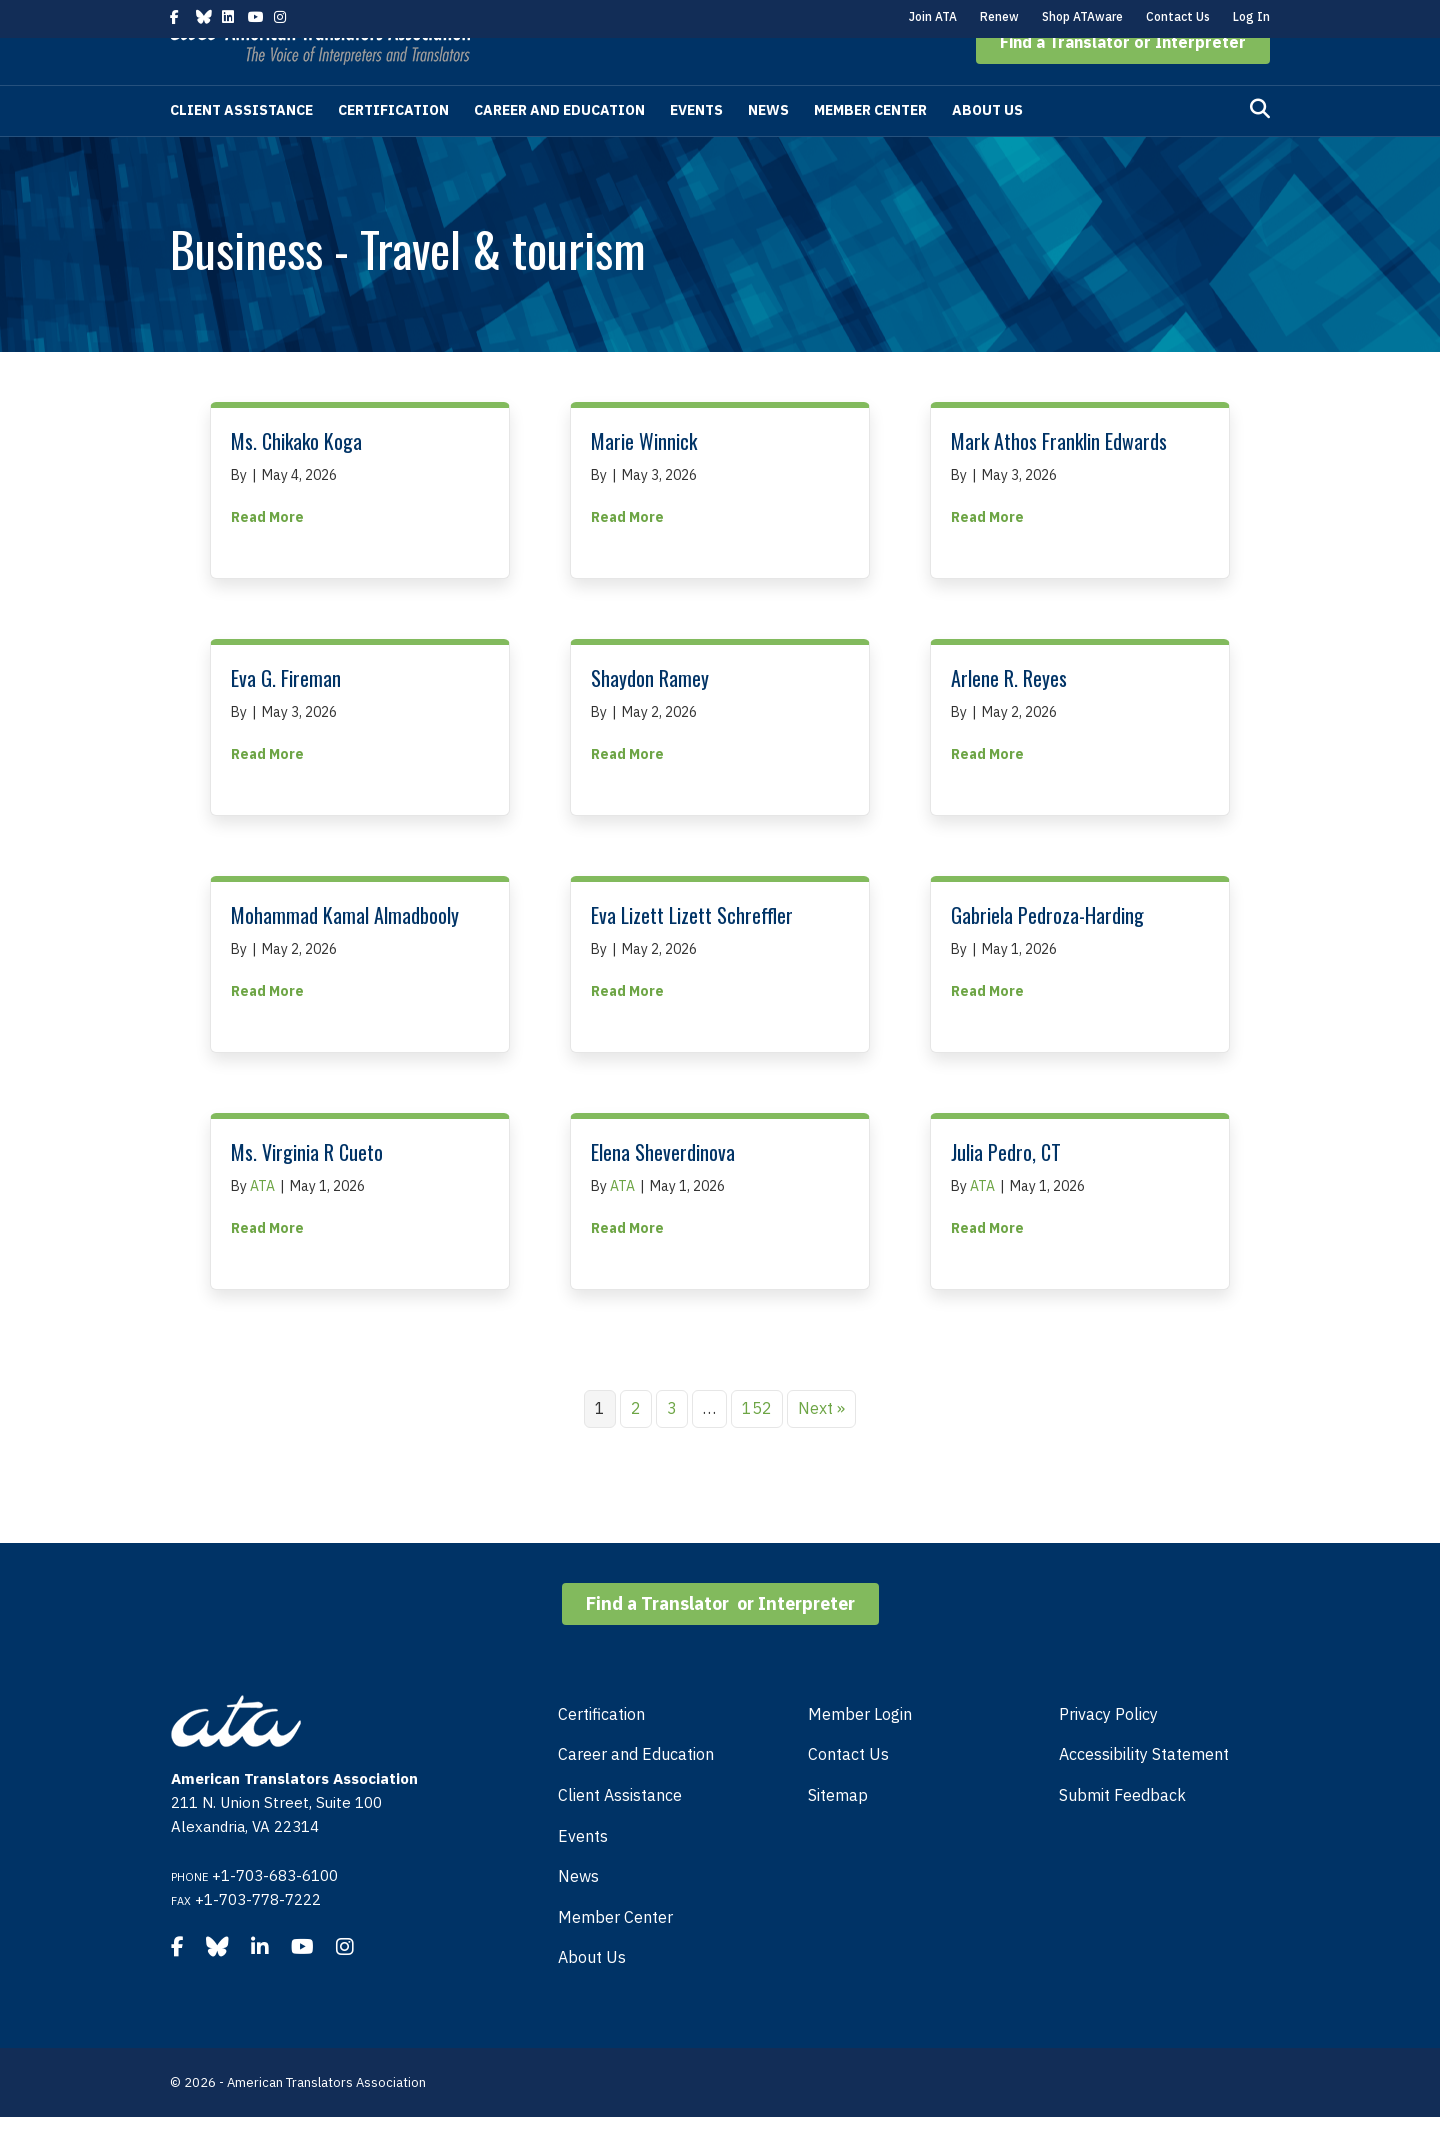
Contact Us (1178, 16)
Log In (1251, 16)
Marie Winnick (644, 479)
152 (757, 1446)
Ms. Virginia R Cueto (307, 1190)
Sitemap (838, 1833)
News (768, 148)
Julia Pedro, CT (1006, 1190)
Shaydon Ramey (650, 716)
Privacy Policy (1108, 1752)
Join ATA (933, 16)
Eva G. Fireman (286, 716)
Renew (999, 16)
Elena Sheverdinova (663, 1190)
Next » (821, 1446)
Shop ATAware (1082, 16)
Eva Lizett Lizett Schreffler (692, 953)
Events (696, 148)
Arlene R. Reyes (1009, 716)
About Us (987, 148)
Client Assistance (241, 148)
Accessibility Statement (1144, 1792)
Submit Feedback (1122, 1833)
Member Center (870, 148)
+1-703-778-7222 (258, 1937)
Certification (393, 148)
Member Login (860, 1752)
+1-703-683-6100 (275, 1913)
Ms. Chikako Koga (296, 479)
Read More (267, 554)
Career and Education (559, 148)
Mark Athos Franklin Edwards (1059, 479)
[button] (1123, 80)
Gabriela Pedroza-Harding (1047, 953)
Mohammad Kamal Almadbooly (345, 953)
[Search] (1260, 147)
